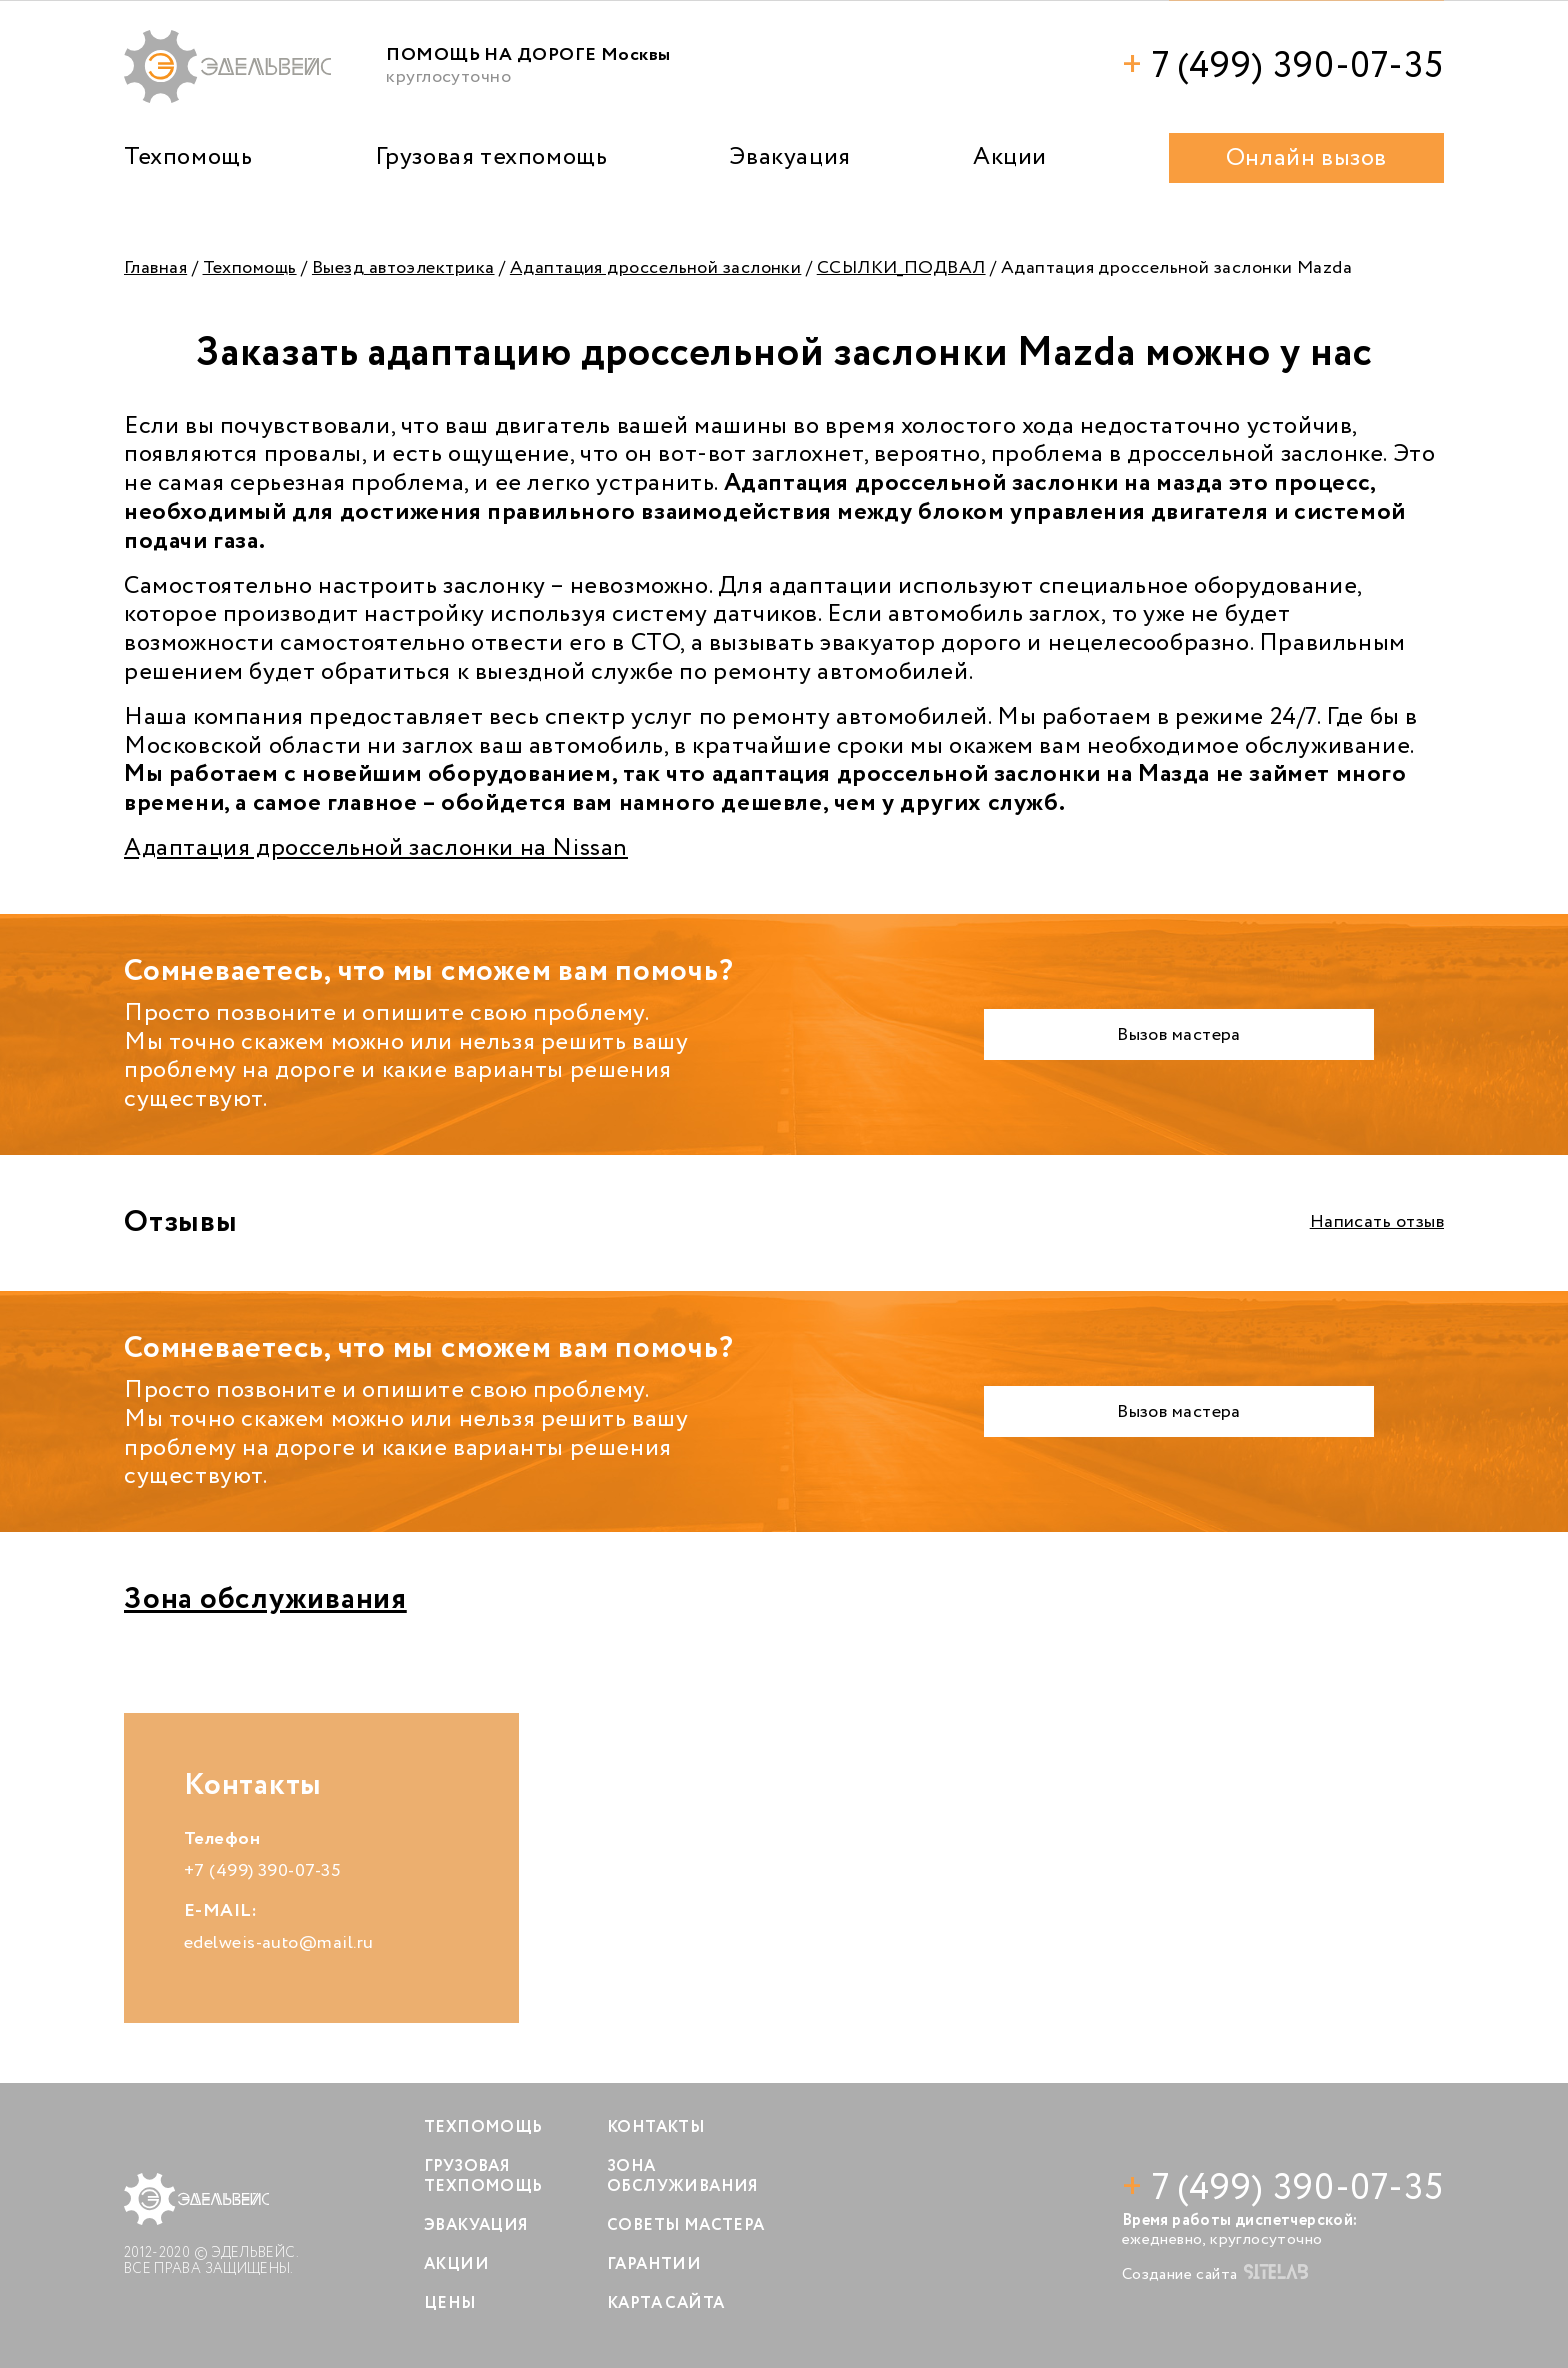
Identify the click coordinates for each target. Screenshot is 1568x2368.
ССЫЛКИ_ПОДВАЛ (901, 268)
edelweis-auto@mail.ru (278, 1943)
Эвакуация (789, 157)
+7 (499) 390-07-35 (262, 1871)
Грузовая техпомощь (491, 157)
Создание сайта (1215, 2274)
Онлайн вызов (1306, 158)
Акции (1010, 157)
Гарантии (654, 2264)
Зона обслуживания (265, 1599)
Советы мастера (686, 2225)
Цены (450, 2303)
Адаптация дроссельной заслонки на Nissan (376, 848)
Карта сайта (665, 2303)
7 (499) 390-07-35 (1283, 66)
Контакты (656, 2127)
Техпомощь (188, 157)
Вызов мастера (1179, 1035)
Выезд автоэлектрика (403, 268)
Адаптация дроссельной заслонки (656, 268)
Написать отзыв (1377, 1222)
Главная (155, 268)
